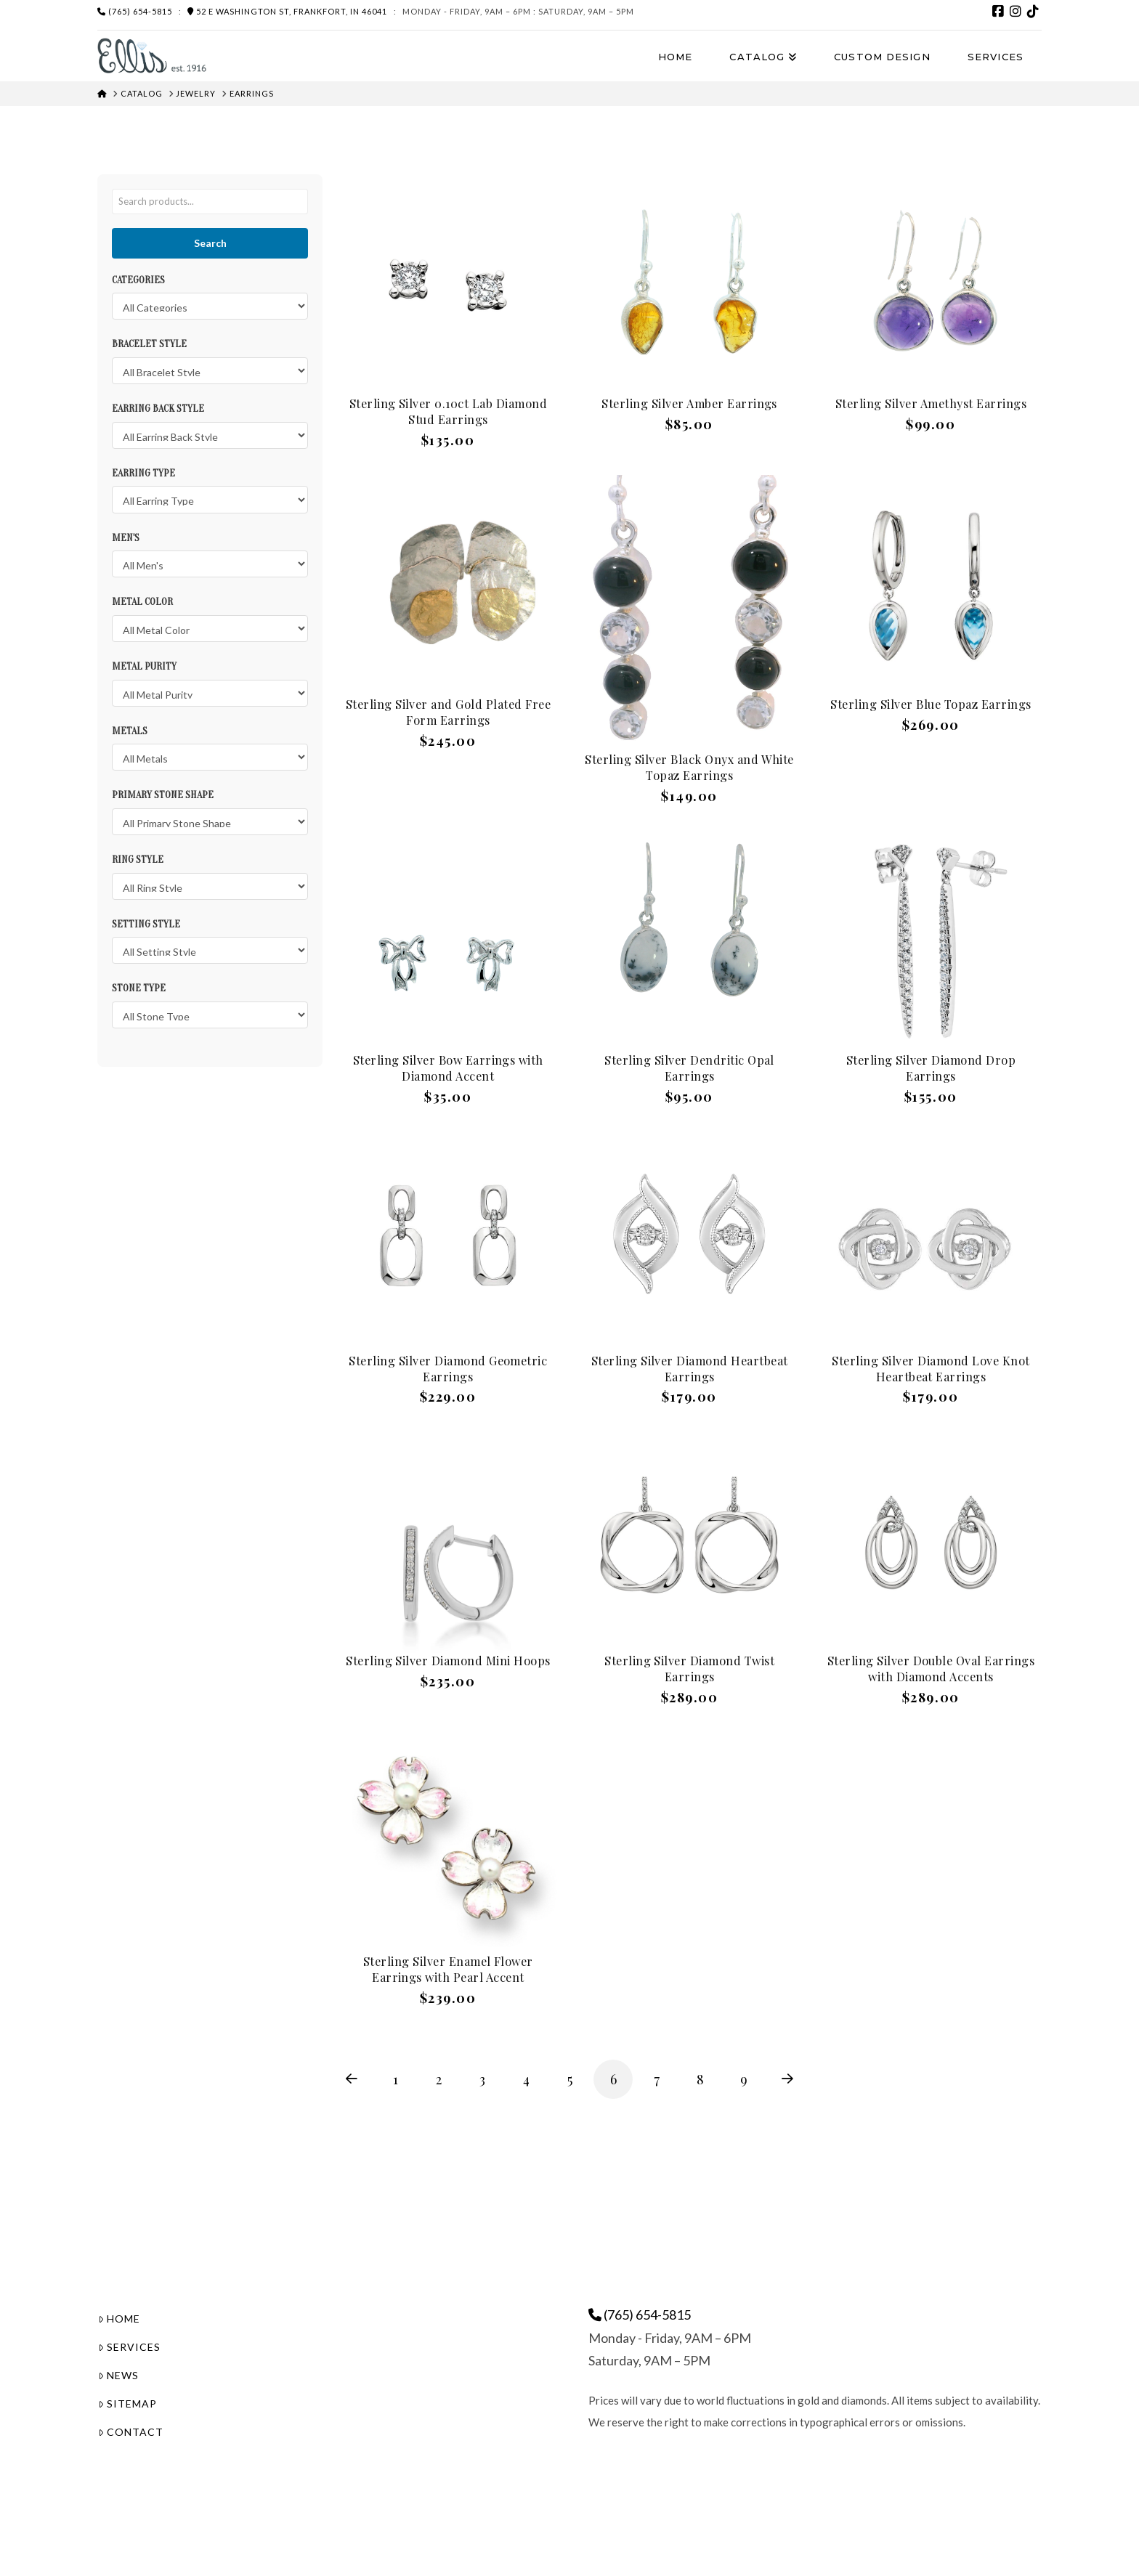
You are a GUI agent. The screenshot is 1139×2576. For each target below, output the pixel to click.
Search (210, 243)
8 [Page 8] (700, 2079)
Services (129, 2347)
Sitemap (127, 2403)
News (118, 2375)
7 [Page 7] (657, 2079)
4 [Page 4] (526, 2079)
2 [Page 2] (439, 2079)
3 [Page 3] (482, 2079)
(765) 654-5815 (134, 11)
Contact (130, 2432)
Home (119, 2318)
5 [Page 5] (569, 2079)
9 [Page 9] (743, 2079)
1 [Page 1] (395, 2079)
